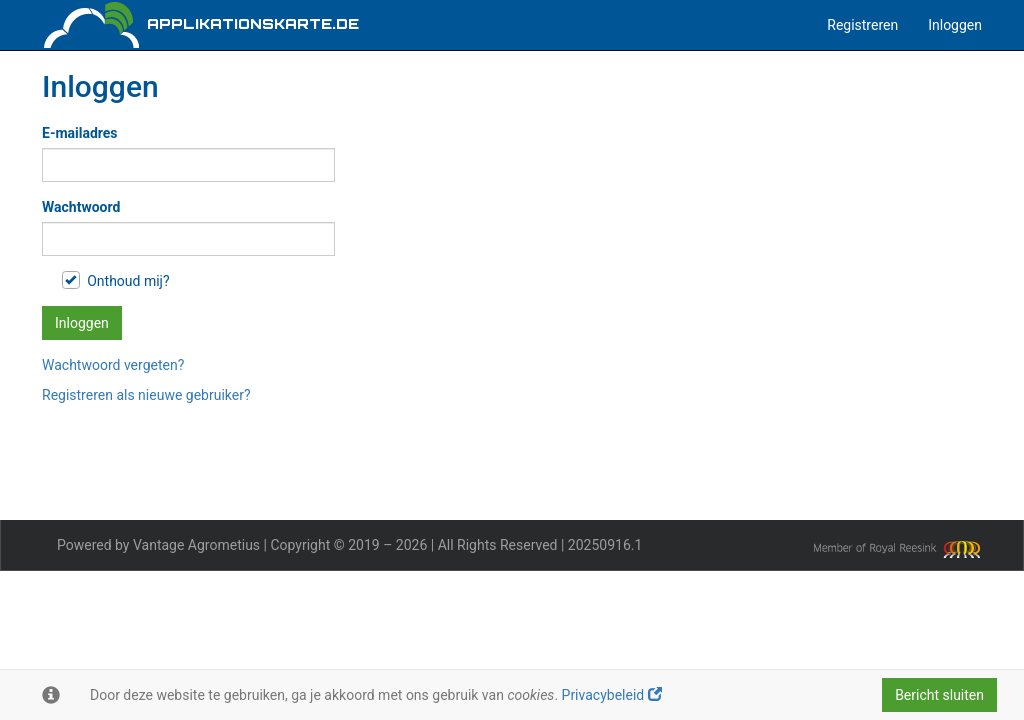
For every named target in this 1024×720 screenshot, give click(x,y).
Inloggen (955, 25)
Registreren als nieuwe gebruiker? (146, 395)
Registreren (862, 25)
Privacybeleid (612, 695)
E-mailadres (80, 133)
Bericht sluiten (939, 695)
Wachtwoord (81, 207)
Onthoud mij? (116, 280)
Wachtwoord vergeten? (113, 365)
